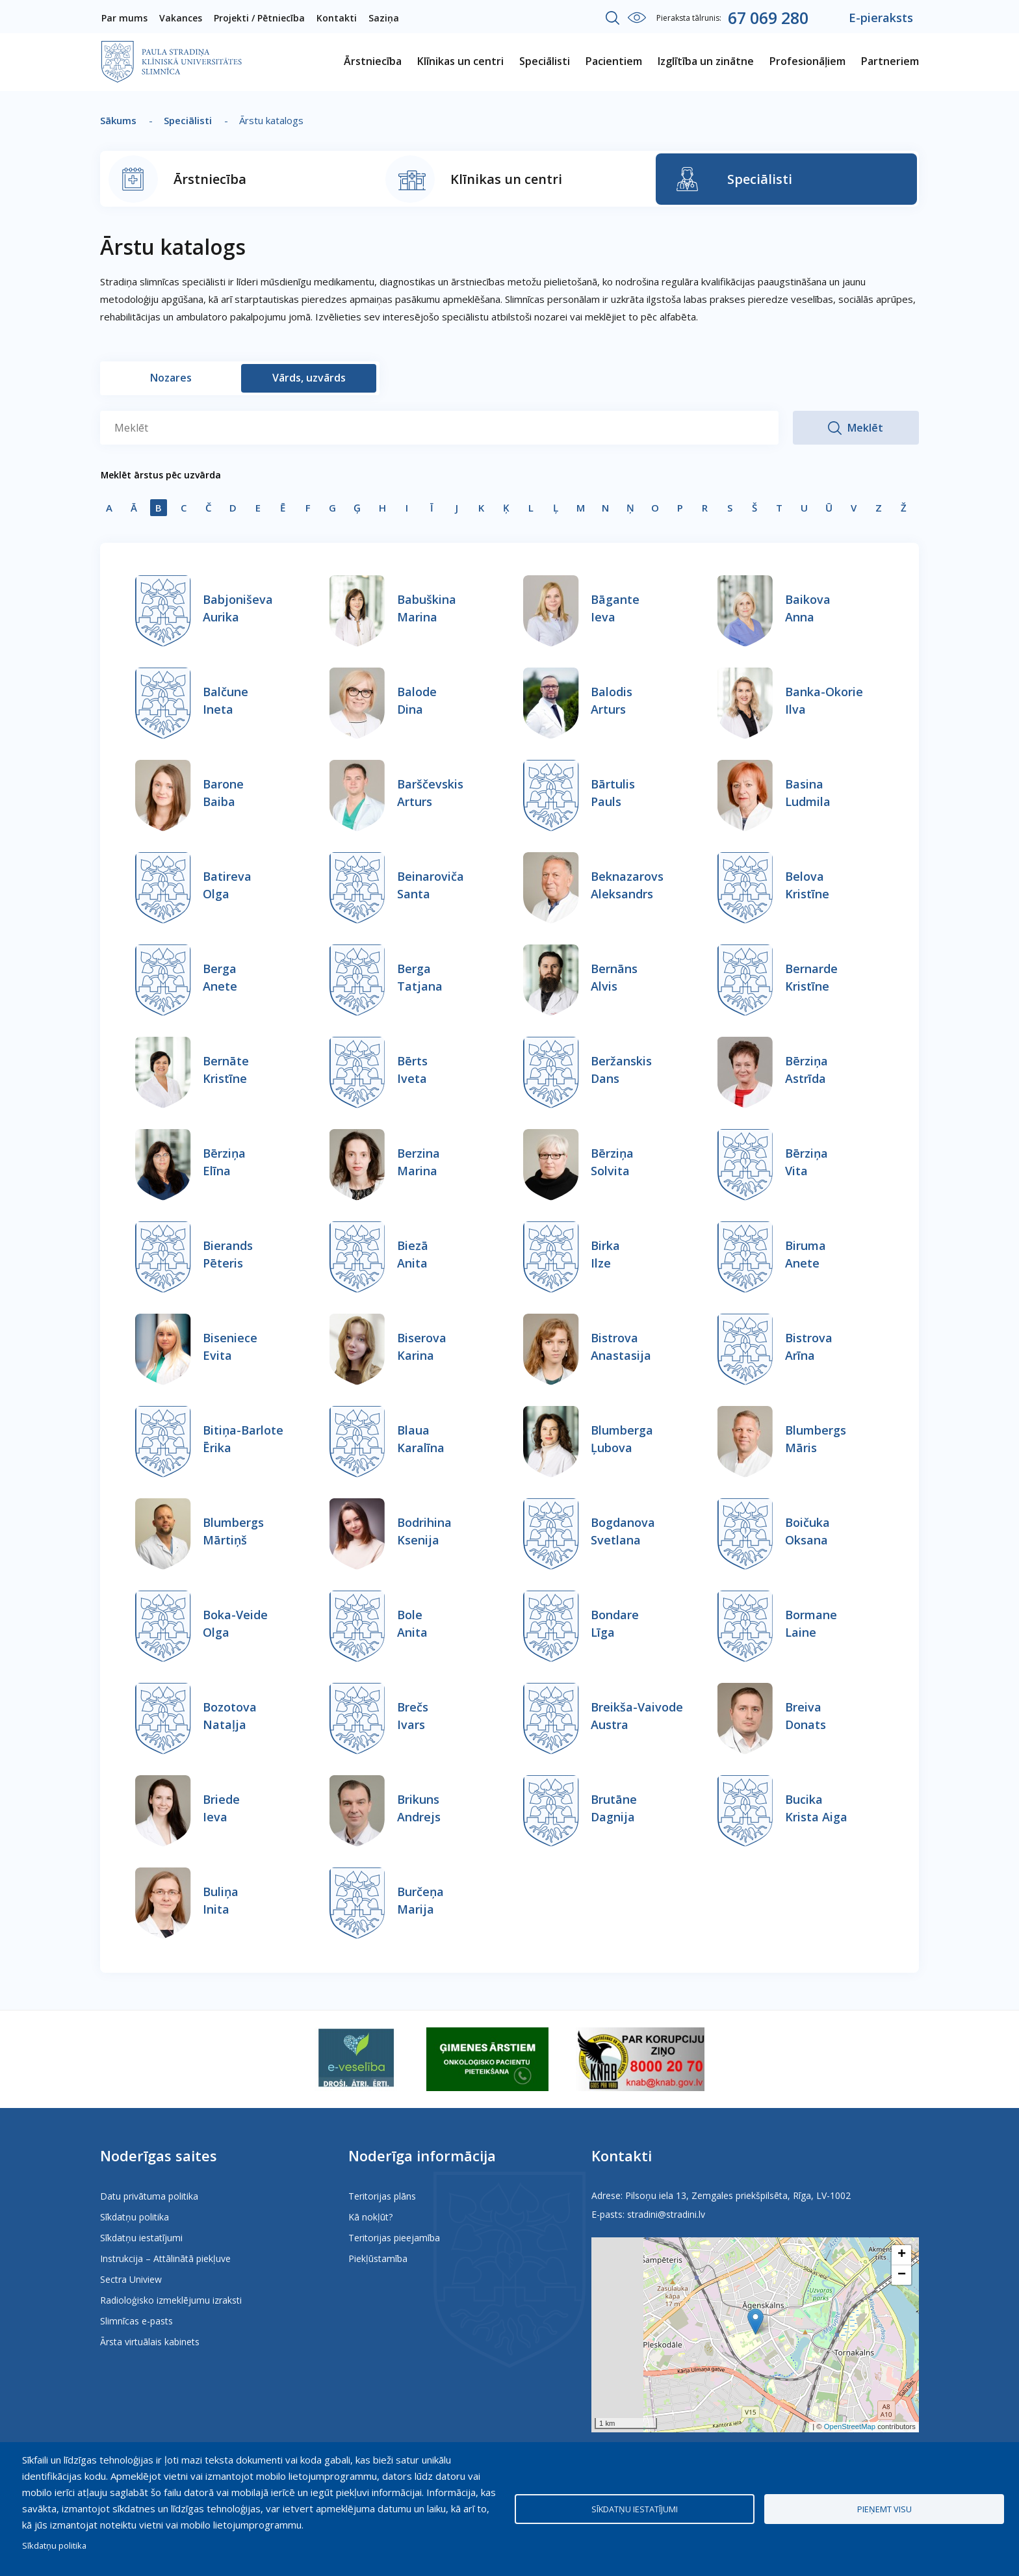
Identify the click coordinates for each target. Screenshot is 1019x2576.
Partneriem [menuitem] (890, 61)
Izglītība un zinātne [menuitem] (706, 61)
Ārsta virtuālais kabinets (150, 2341)
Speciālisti (188, 120)
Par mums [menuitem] (124, 18)
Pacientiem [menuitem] (614, 61)
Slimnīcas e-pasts (136, 2321)
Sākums (118, 120)
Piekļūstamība (377, 2258)
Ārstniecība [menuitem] (373, 61)
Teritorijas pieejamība (394, 2237)
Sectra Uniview (131, 2279)
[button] (755, 2321)
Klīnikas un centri (506, 179)
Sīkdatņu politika (134, 2217)
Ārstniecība (210, 179)
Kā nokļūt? (370, 2217)
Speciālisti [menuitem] (544, 61)
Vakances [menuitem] (180, 18)
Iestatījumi (637, 17)
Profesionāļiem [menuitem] (807, 61)
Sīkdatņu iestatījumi (141, 2237)
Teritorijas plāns (382, 2196)
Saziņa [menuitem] (383, 18)
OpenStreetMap (849, 2426)
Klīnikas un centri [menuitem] (460, 61)
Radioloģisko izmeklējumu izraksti (171, 2300)
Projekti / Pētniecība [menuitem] (259, 18)
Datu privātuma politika (149, 2196)
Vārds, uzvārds (309, 378)
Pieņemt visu (884, 2509)
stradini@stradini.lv (666, 2214)
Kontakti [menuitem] (336, 18)
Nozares (171, 378)
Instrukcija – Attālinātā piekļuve (165, 2258)
